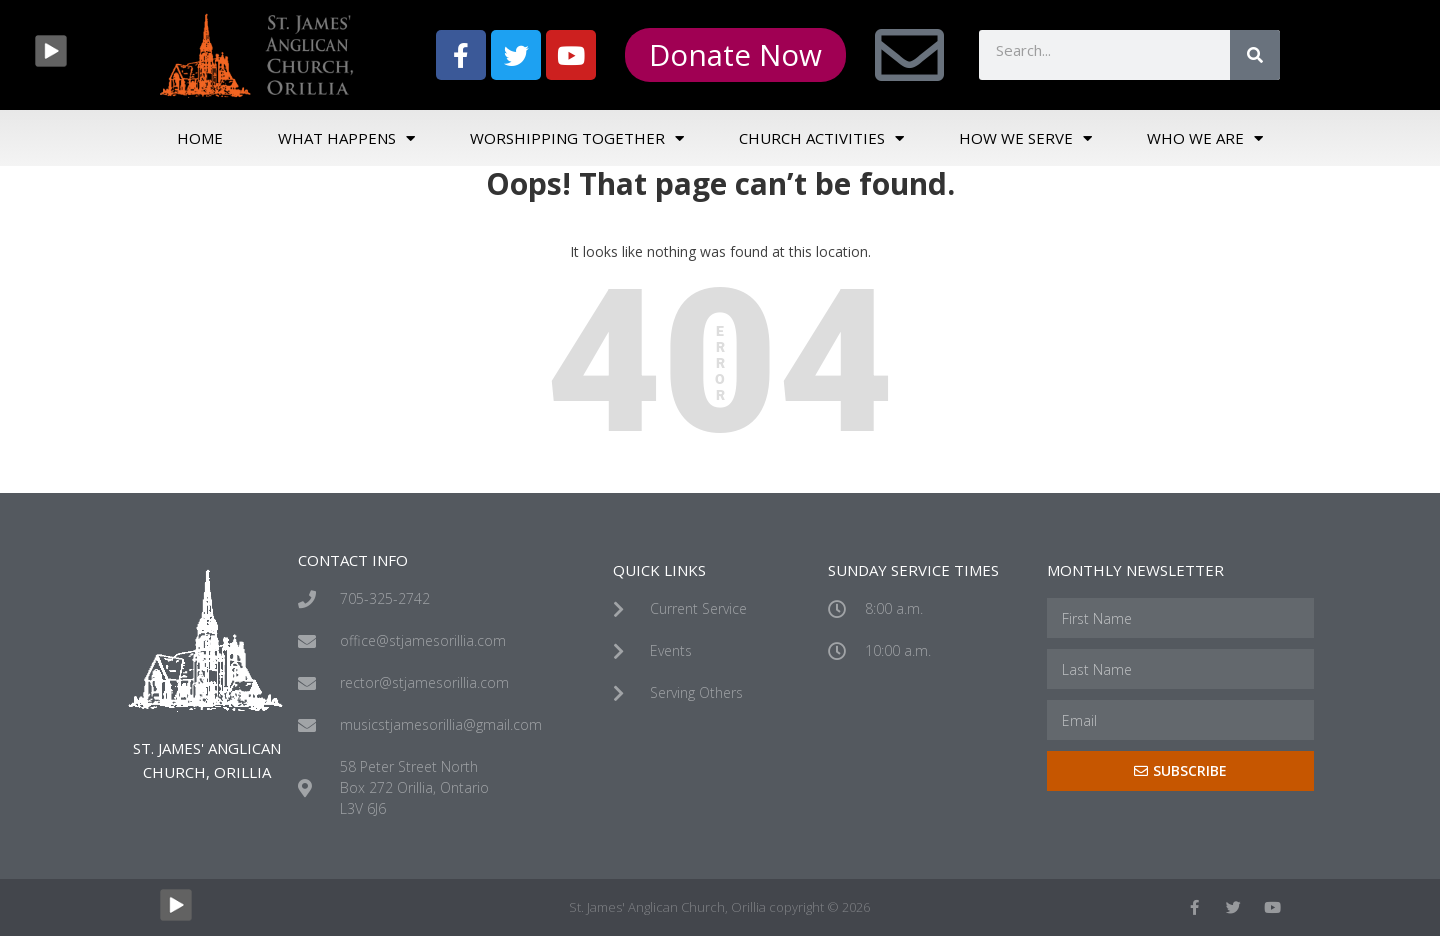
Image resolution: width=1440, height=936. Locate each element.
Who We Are (1205, 138)
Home (200, 138)
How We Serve (1025, 138)
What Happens (346, 138)
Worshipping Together (577, 138)
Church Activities (821, 138)
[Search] (1255, 55)
